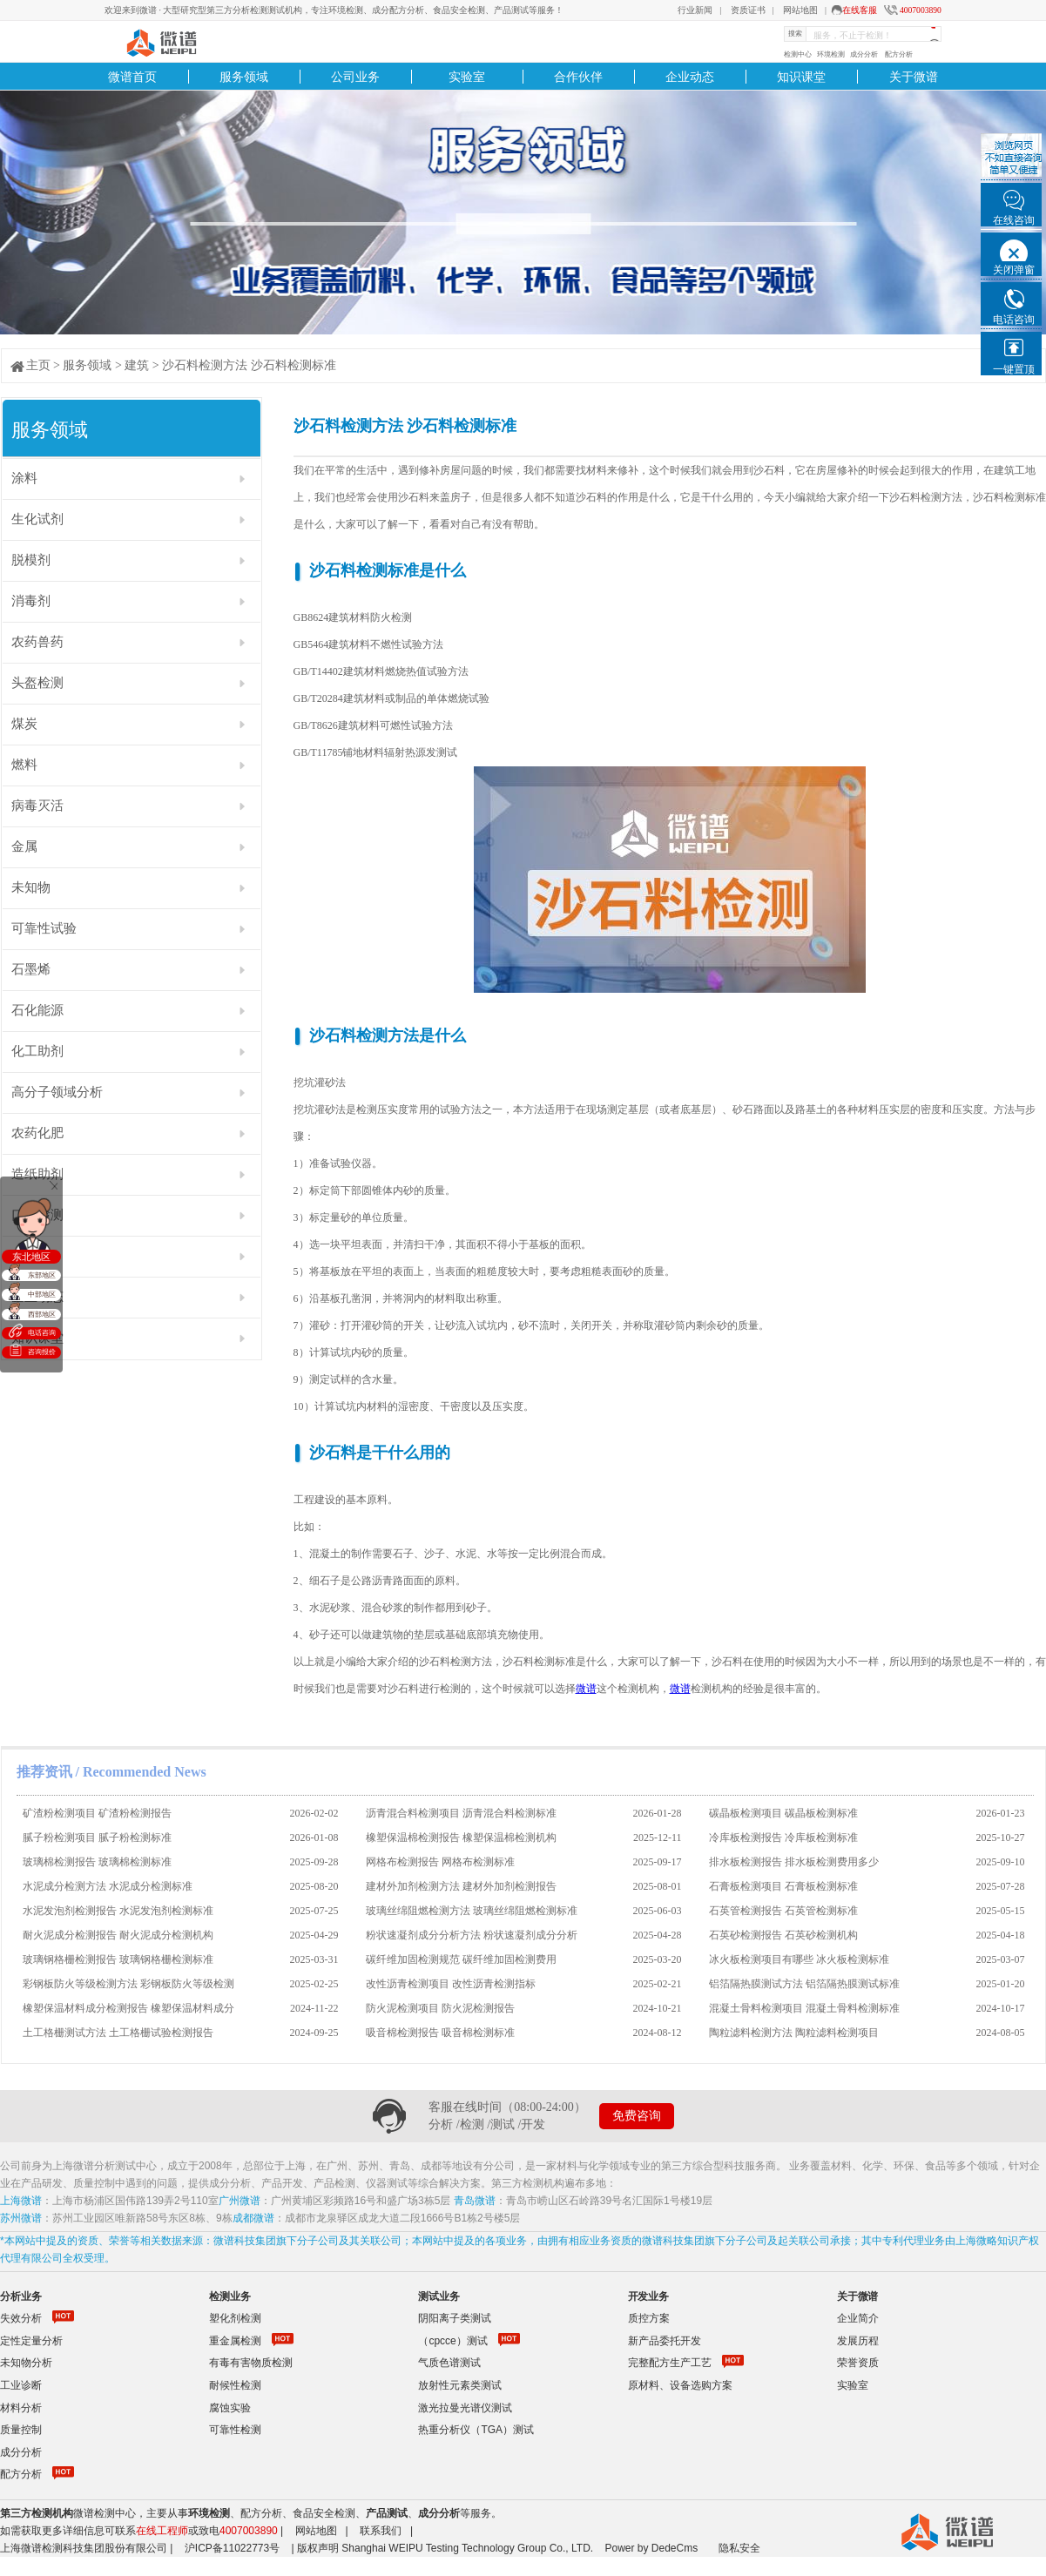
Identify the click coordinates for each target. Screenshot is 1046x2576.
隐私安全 (739, 2548)
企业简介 (858, 2318)
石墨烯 (31, 969)
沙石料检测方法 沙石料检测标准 (249, 365)
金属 (24, 846)
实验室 (467, 77)
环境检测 (831, 54)
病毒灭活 (37, 806)
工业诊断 (21, 2385)
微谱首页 (132, 77)
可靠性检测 (235, 2430)
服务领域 (243, 77)
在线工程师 (162, 2531)
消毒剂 (31, 601)
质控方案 (649, 2318)
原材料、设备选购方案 (680, 2385)
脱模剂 (31, 560)
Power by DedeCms (651, 2548)
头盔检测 (37, 683)
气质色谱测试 (449, 2363)
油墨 (24, 1256)
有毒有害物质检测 (251, 2363)
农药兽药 (37, 642)
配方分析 (899, 54)
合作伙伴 (578, 77)
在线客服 (859, 10)
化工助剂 (37, 1051)
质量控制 (21, 2430)
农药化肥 (37, 1133)
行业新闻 (695, 10)
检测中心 (798, 54)
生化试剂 (37, 519)
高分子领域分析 (57, 1092)
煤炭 (24, 724)
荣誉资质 (858, 2363)
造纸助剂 (37, 1174)
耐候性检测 (235, 2385)
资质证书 (748, 10)
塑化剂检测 (235, 2318)
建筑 (137, 365)
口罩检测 (37, 1215)
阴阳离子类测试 (454, 2318)
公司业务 (355, 77)
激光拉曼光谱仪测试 (465, 2408)
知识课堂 (801, 77)
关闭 (54, 1185)
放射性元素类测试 (460, 2385)
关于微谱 (913, 77)
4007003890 (920, 10)
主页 (38, 365)
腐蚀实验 (230, 2408)
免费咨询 (636, 2115)
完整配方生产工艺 (670, 2363)
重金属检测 (235, 2341)
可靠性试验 (44, 928)
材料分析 (21, 2408)
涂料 (24, 478)
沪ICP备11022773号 (232, 2548)
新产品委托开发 (664, 2341)
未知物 (31, 887)
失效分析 (21, 2318)
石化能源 (37, 1010)
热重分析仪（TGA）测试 (476, 2430)
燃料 (24, 765)
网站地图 (800, 10)
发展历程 (858, 2341)
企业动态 (689, 77)
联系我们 (381, 2531)
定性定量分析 (31, 2341)
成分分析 (864, 54)
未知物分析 (26, 2363)
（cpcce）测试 (452, 2341)
